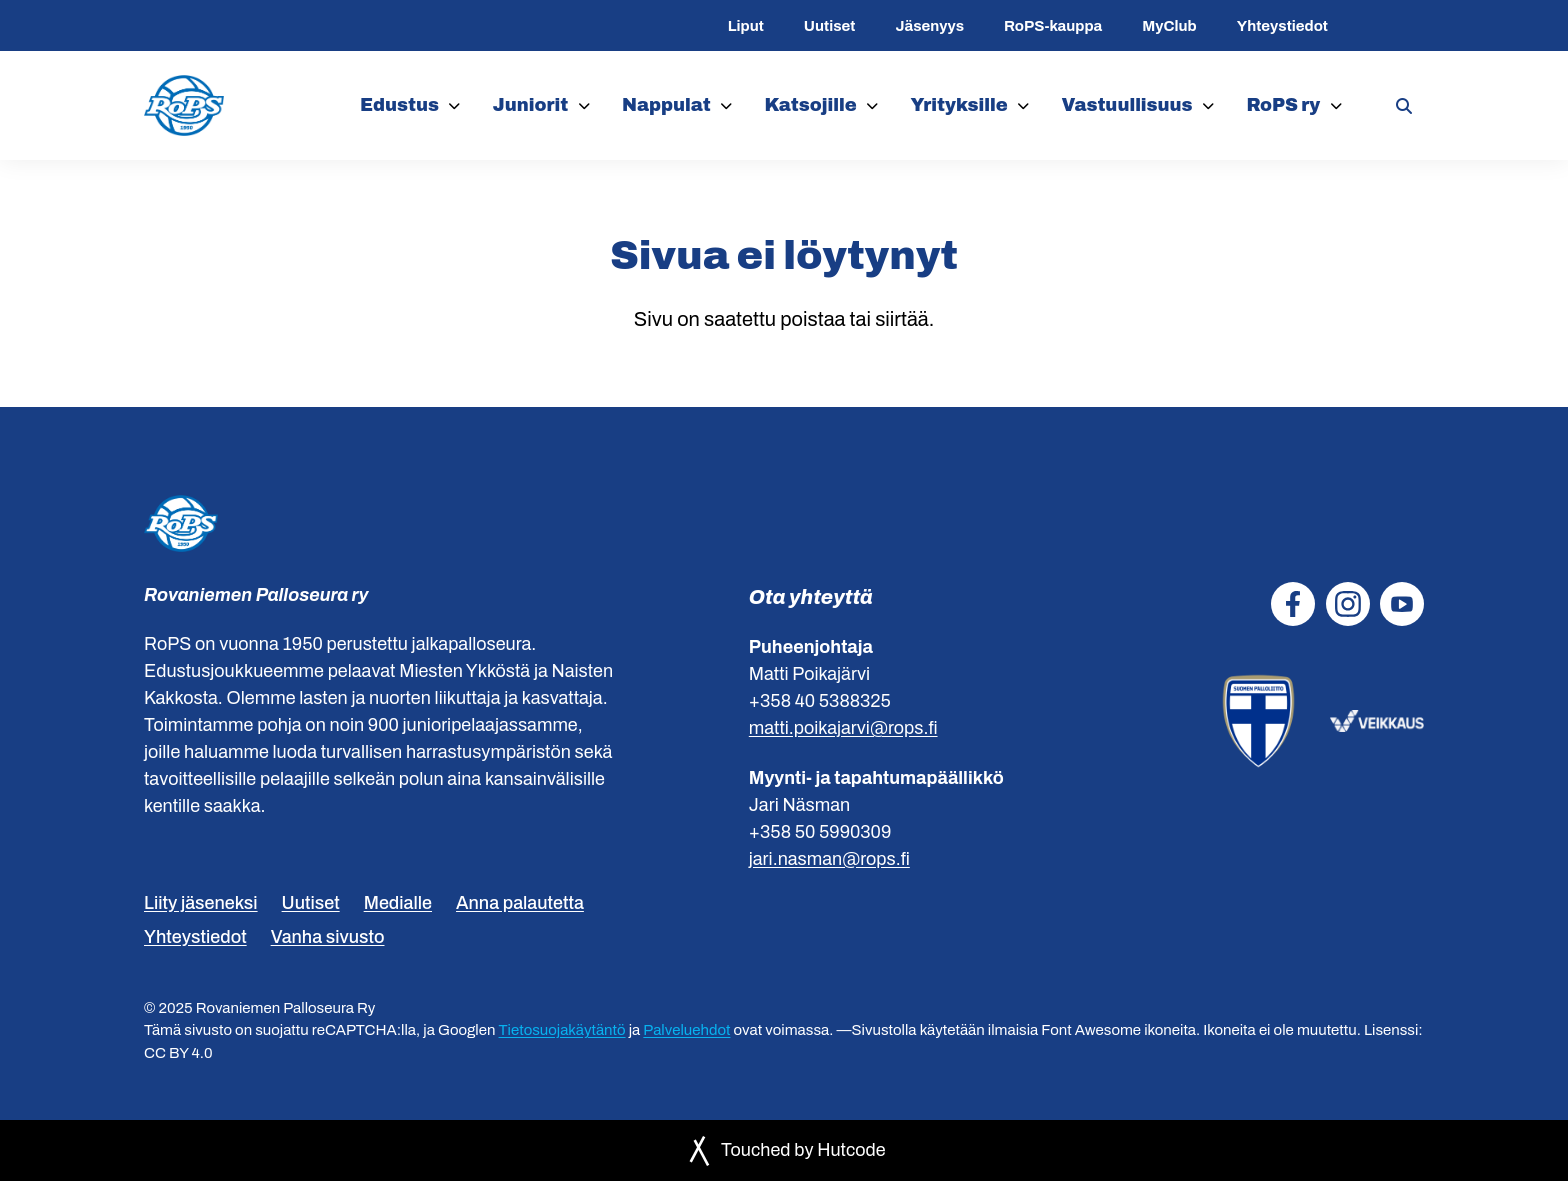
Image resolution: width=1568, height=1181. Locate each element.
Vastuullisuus (1126, 105)
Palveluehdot (686, 1030)
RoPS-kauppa (1053, 26)
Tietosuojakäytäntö (562, 1030)
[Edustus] (454, 105)
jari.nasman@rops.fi (829, 859)
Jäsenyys (929, 26)
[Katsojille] (872, 105)
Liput (746, 26)
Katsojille (811, 105)
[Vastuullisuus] (1208, 105)
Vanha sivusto (328, 937)
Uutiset (830, 26)
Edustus (399, 105)
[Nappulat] (726, 105)
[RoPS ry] (1336, 105)
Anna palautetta (520, 903)
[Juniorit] (584, 105)
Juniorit (531, 105)
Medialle (398, 903)
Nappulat (666, 105)
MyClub (1169, 26)
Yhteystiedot (1282, 26)
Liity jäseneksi (201, 903)
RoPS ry (1283, 105)
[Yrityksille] (1023, 105)
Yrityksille (959, 105)
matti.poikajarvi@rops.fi (843, 728)
